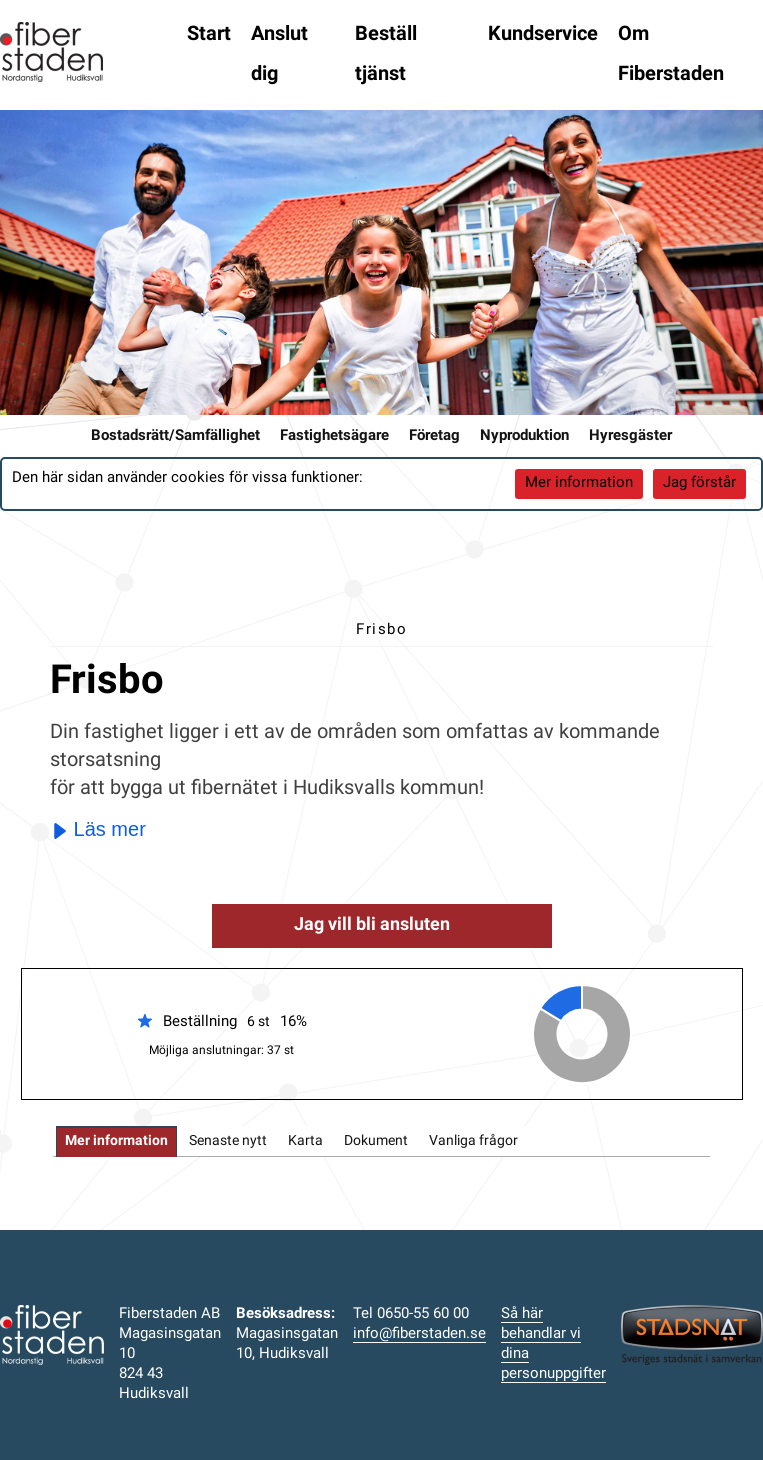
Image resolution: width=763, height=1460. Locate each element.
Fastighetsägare (334, 436)
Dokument (376, 1141)
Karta (305, 1141)
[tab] (116, 1141)
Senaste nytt (228, 1141)
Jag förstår (699, 483)
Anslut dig (279, 55)
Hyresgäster (630, 436)
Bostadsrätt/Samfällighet (175, 436)
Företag (434, 436)
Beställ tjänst (386, 55)
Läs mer (99, 829)
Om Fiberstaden (671, 55)
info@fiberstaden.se (419, 1334)
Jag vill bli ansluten (372, 925)
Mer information (579, 483)
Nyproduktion (524, 436)
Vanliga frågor (473, 1141)
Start (209, 35)
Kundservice (543, 35)
